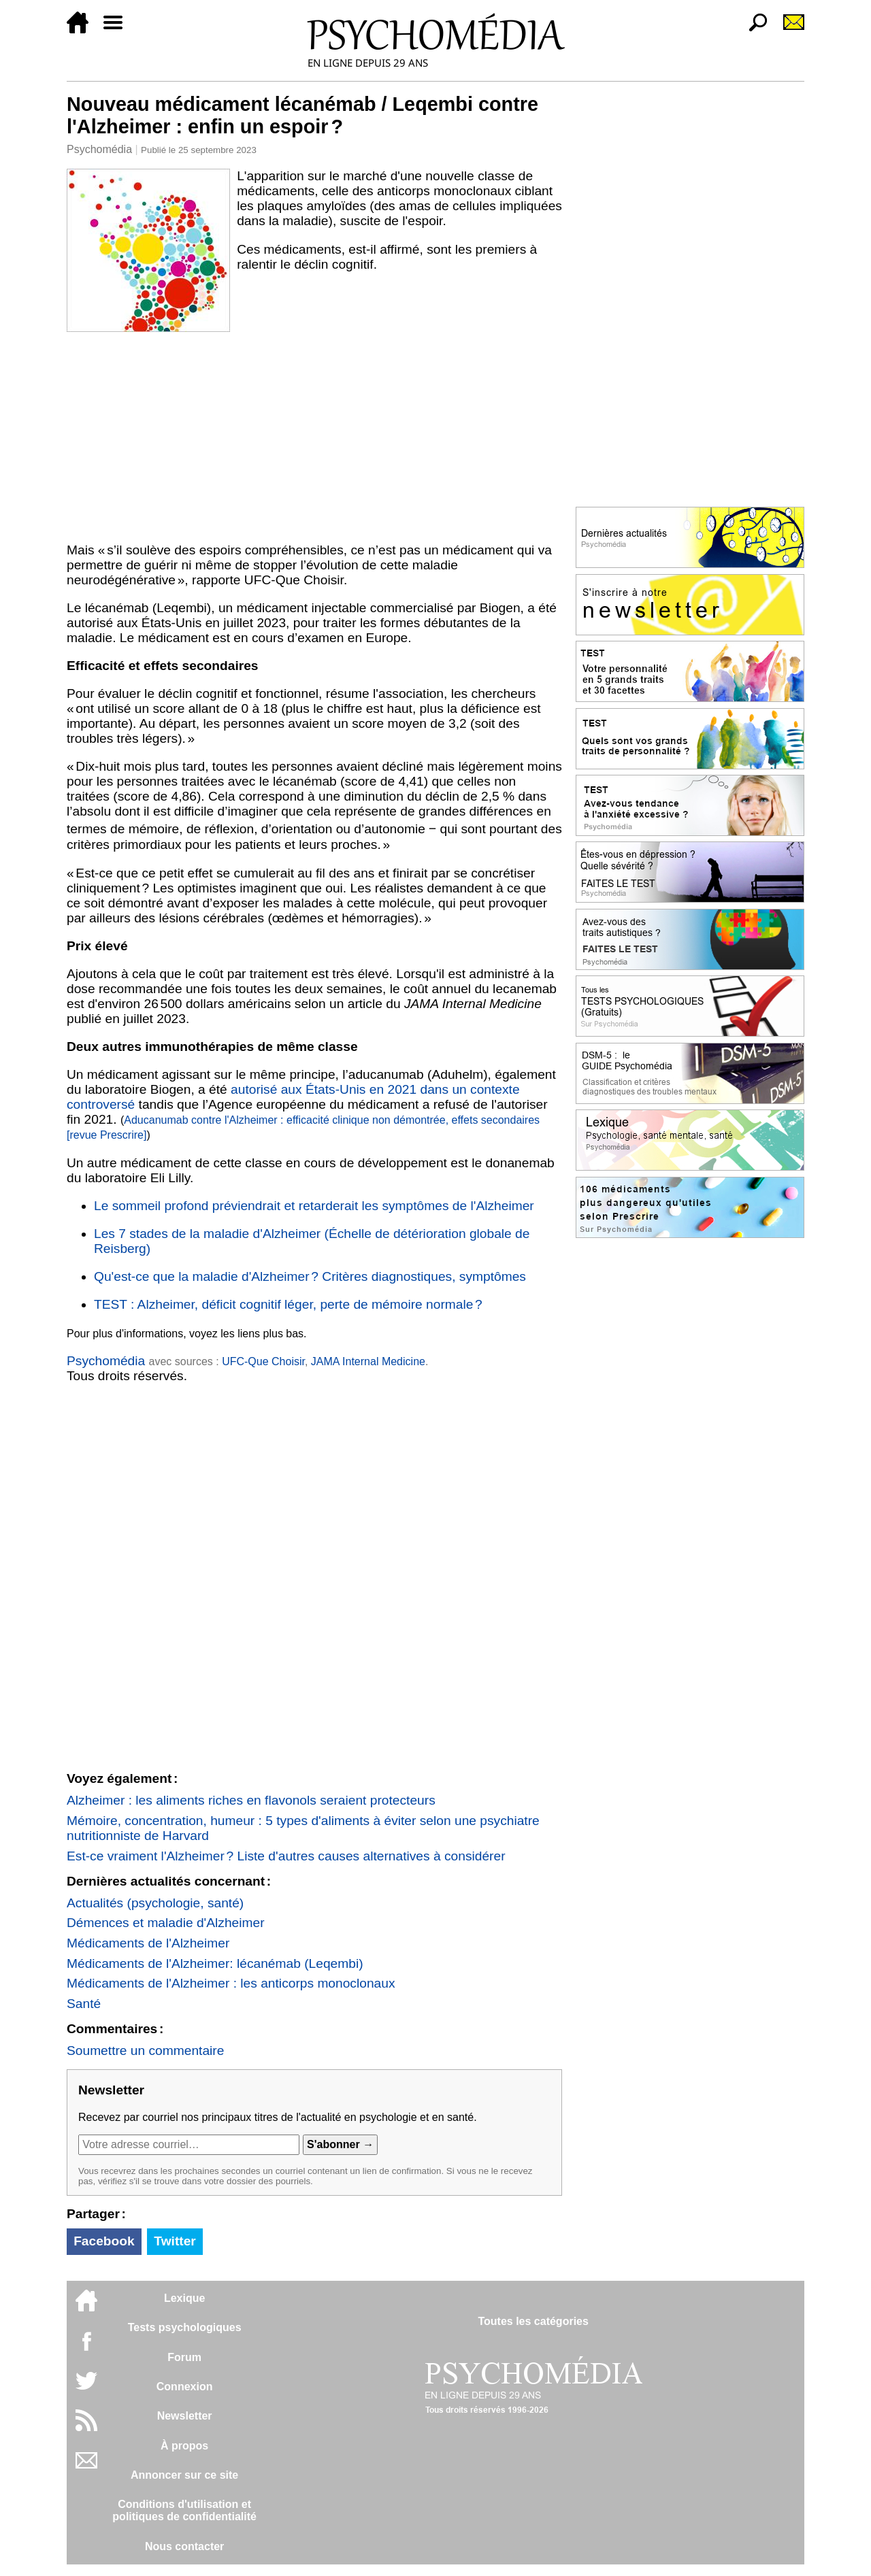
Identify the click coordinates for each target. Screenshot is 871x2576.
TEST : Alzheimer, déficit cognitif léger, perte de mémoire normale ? (288, 1304)
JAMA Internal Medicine (368, 1361)
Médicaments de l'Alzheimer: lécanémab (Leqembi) (215, 1963)
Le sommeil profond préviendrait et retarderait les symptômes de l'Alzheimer (314, 1206)
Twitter (174, 2241)
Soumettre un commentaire (145, 2050)
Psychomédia (99, 149)
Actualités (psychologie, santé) (155, 1903)
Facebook (104, 2241)
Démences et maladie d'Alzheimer (166, 1923)
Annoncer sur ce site (184, 2475)
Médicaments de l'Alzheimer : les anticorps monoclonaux (231, 1983)
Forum (184, 2357)
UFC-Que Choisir (263, 1361)
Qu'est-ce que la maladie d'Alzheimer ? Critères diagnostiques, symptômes (310, 1276)
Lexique (184, 2298)
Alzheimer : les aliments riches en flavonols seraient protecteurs (251, 1800)
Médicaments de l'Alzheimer (148, 1943)
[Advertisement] (314, 434)
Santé (84, 2003)
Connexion (185, 2386)
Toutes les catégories (533, 2321)
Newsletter (184, 2416)
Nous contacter (184, 2546)
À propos (184, 2446)
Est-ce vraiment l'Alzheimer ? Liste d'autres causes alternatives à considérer (286, 1856)
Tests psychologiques (185, 2327)
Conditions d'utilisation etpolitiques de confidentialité (184, 2510)
